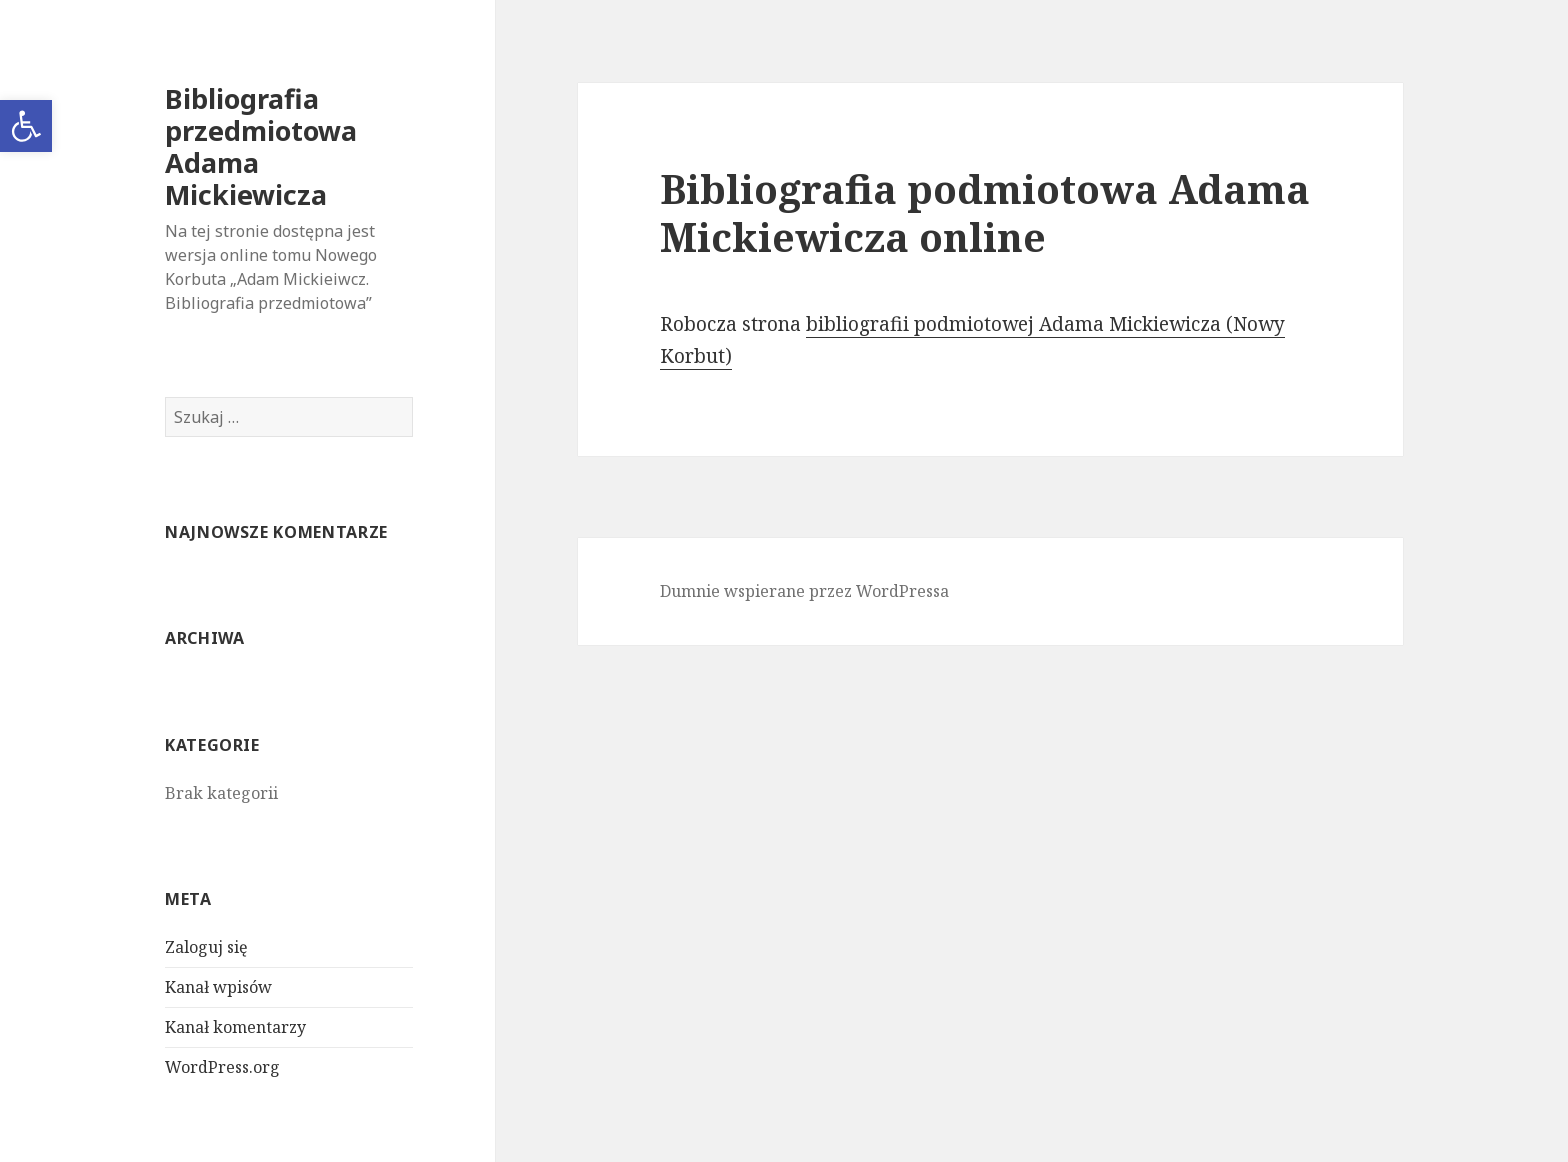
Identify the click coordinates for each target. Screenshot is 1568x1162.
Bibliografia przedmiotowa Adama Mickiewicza (261, 146)
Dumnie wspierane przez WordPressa (804, 591)
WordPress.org (222, 1067)
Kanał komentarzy (235, 1027)
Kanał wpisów (218, 987)
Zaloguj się (206, 947)
